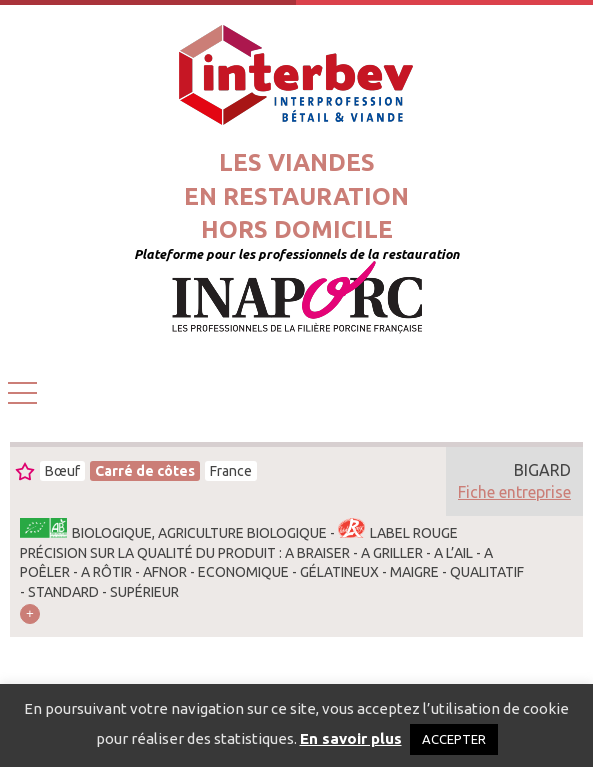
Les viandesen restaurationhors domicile (296, 196)
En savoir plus (351, 738)
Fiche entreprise (514, 492)
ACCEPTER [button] (454, 739)
